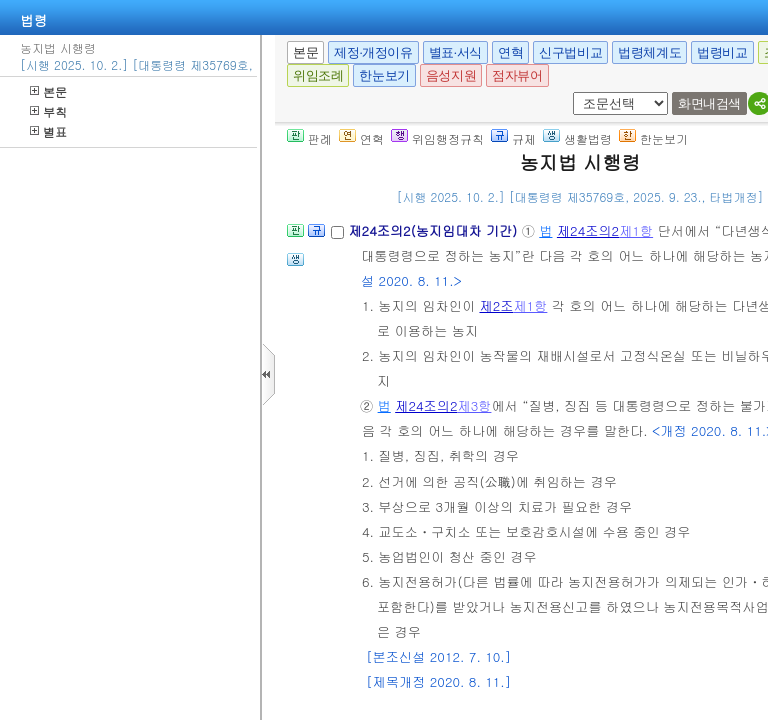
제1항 (636, 230)
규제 (513, 138)
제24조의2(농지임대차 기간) (434, 230)
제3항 (474, 405)
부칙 (48, 111)
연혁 (510, 52)
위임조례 (318, 75)
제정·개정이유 (373, 52)
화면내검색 (709, 103)
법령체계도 (649, 52)
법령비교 (722, 52)
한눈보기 (384, 75)
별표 (48, 131)
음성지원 (451, 75)
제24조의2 (588, 230)
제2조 (496, 305)
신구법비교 (570, 52)
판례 (309, 138)
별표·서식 (455, 52)
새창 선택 (579, 92)
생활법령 (577, 138)
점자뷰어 (517, 75)
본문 (48, 91)
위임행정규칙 (437, 138)
